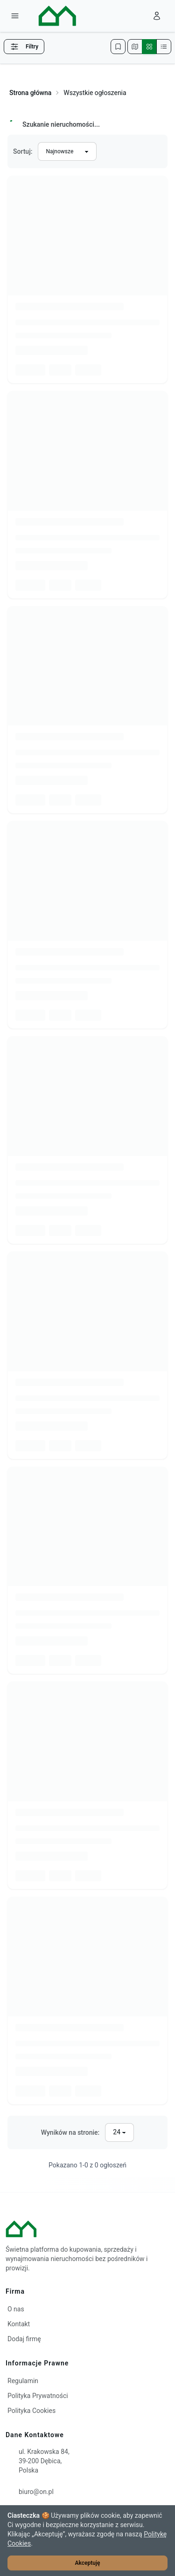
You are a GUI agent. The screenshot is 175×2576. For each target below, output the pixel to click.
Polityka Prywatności (37, 2395)
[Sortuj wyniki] (67, 151)
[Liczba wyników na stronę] (119, 2132)
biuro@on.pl (36, 2491)
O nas (15, 2309)
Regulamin (22, 2381)
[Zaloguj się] (157, 15)
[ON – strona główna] (49, 16)
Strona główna (30, 92)
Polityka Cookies (31, 2410)
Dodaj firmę (24, 2339)
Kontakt (18, 2324)
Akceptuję (87, 2563)
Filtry (24, 46)
